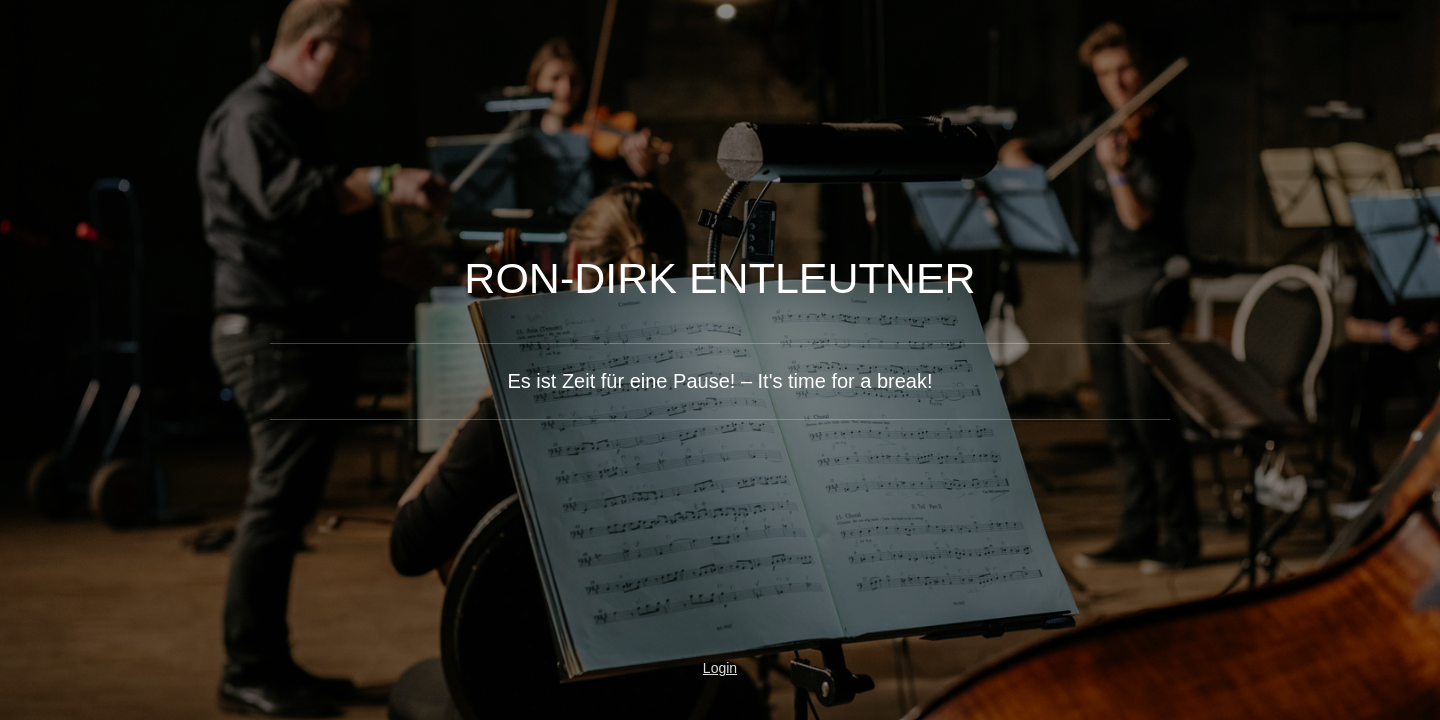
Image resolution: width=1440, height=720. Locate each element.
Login (720, 668)
